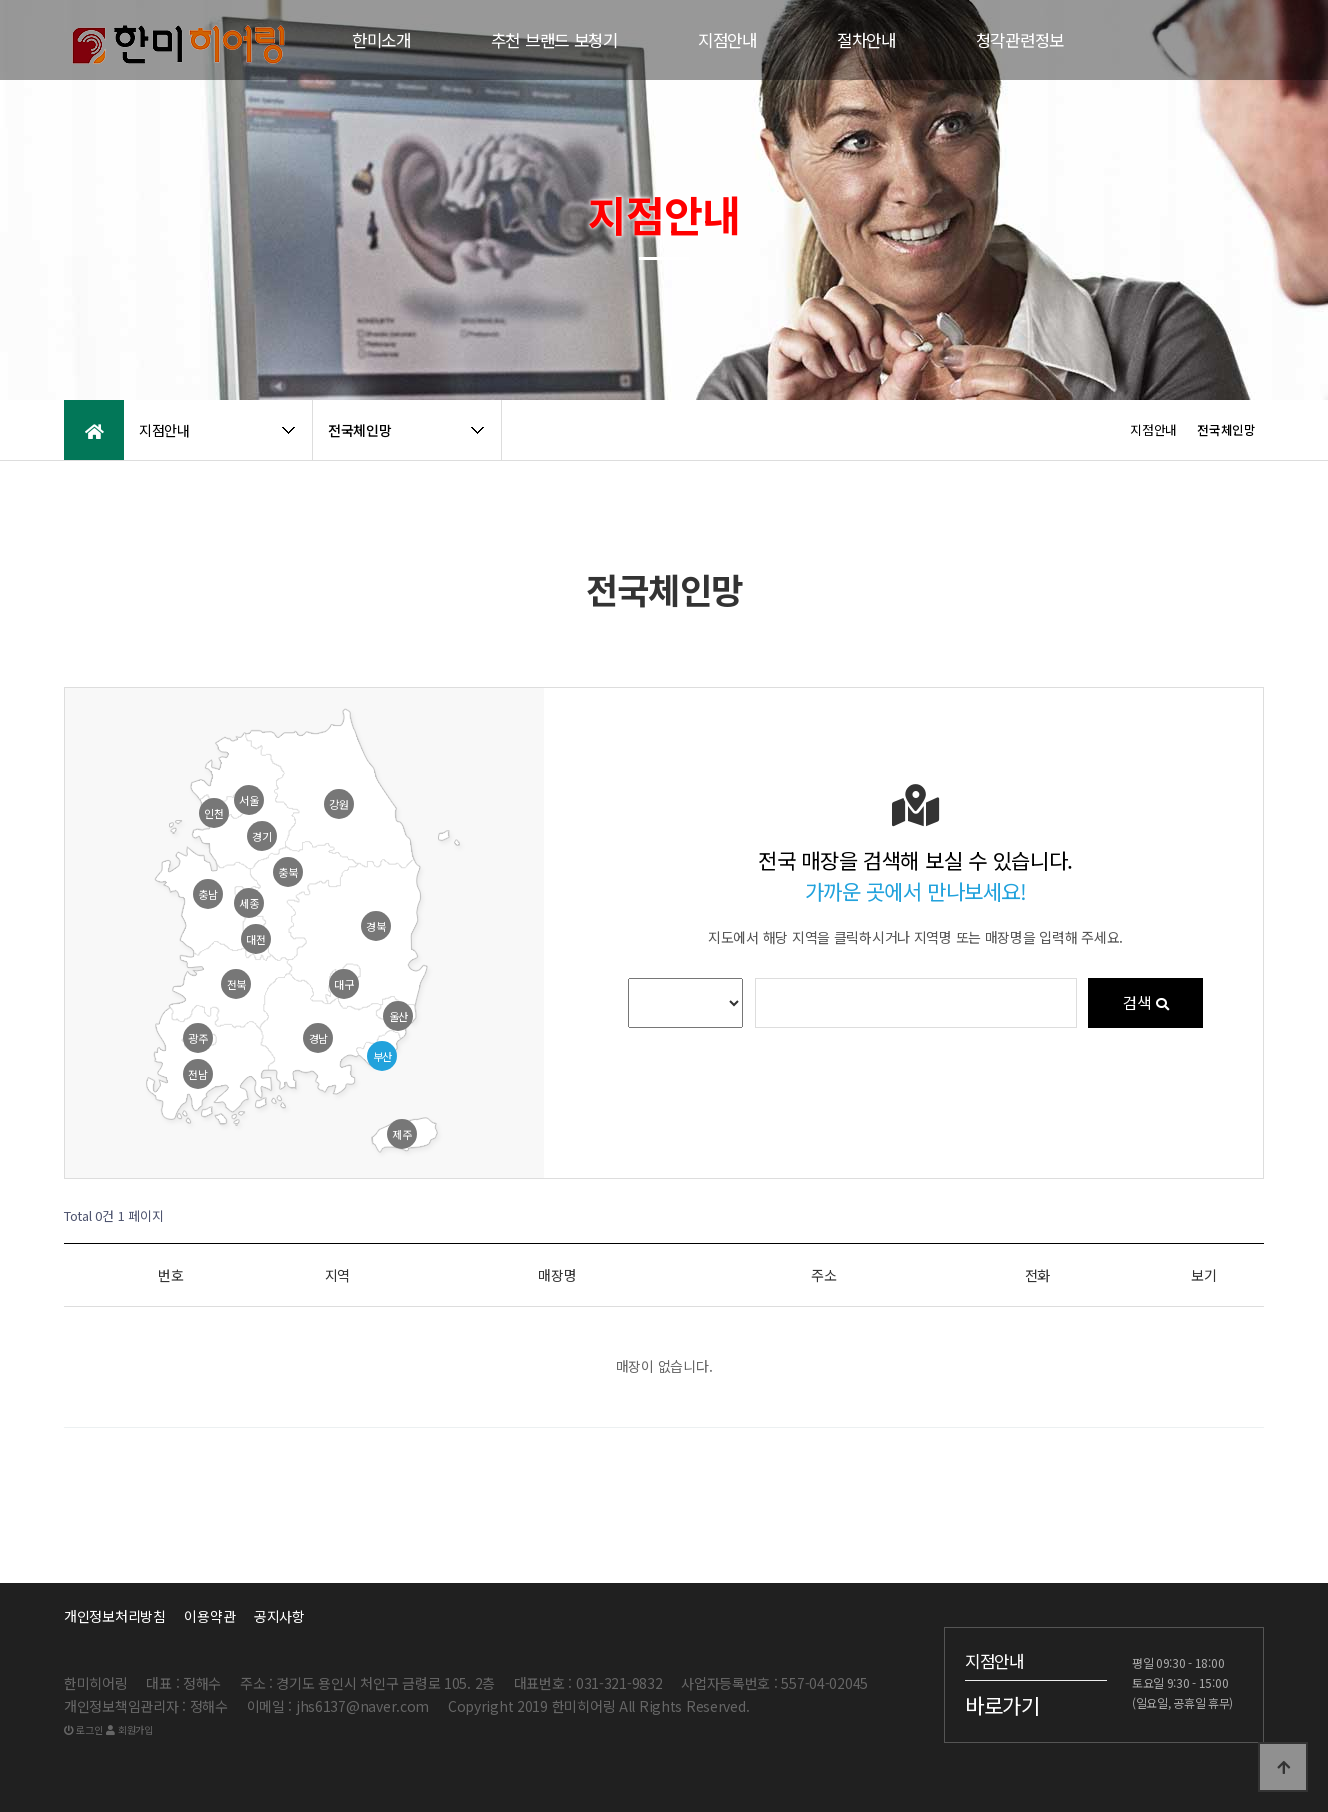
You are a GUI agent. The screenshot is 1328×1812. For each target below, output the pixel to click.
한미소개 (381, 40)
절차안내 (866, 40)
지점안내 (727, 40)
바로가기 (1002, 1705)
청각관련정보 (1020, 40)
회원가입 (129, 1729)
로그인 (83, 1729)
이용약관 (209, 1616)
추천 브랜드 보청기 (554, 40)
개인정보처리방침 (115, 1616)
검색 (1145, 1003)
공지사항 (279, 1616)
